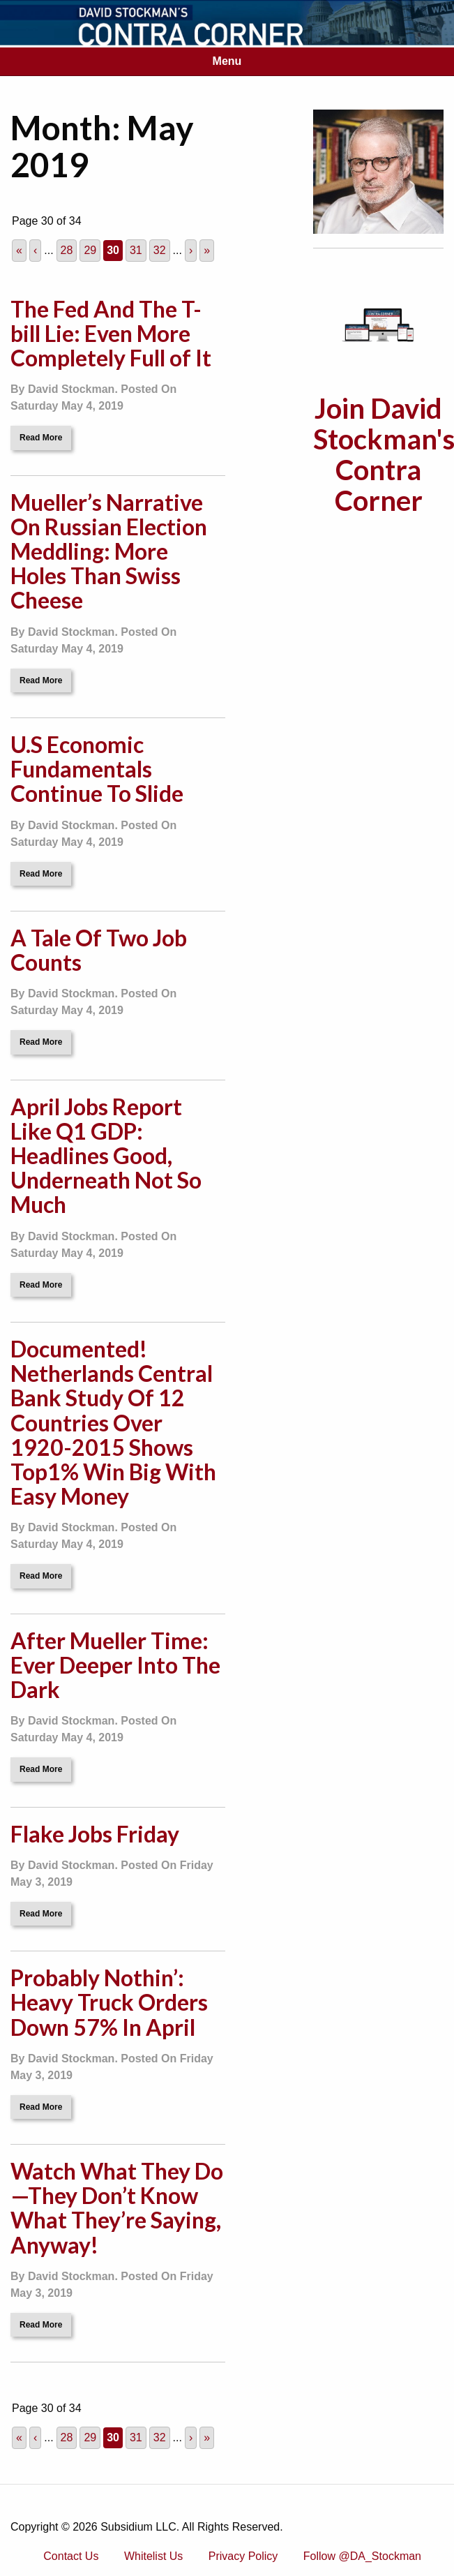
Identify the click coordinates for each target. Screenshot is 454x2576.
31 (136, 250)
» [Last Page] (207, 250)
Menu (227, 61)
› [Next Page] (190, 250)
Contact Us (70, 2556)
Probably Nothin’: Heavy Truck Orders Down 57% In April (109, 2002)
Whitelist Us (153, 2556)
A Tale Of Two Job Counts (98, 950)
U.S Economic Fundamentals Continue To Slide (96, 769)
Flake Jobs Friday (94, 1833)
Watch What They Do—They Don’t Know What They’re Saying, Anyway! (116, 2207)
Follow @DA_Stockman (362, 2556)
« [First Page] (19, 250)
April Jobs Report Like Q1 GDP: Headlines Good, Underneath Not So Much (106, 1156)
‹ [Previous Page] (35, 250)
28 (67, 250)
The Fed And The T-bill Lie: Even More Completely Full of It (110, 333)
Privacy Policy (243, 2556)
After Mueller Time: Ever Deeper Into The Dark (115, 1665)
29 (90, 250)
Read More (41, 437)
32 (159, 250)
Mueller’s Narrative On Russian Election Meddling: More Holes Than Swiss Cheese (108, 551)
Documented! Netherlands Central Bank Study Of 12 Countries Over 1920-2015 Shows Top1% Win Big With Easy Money (113, 1422)
